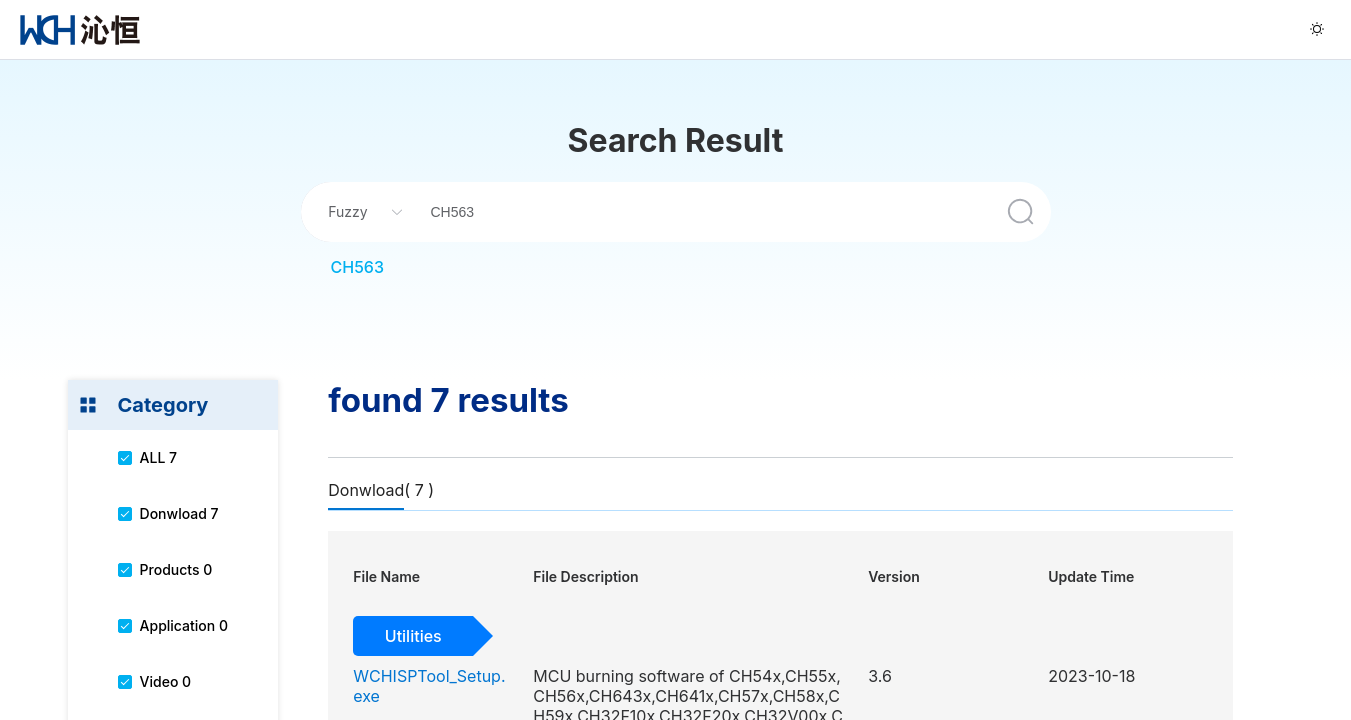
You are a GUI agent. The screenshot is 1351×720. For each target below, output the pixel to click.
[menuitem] (80, 29)
